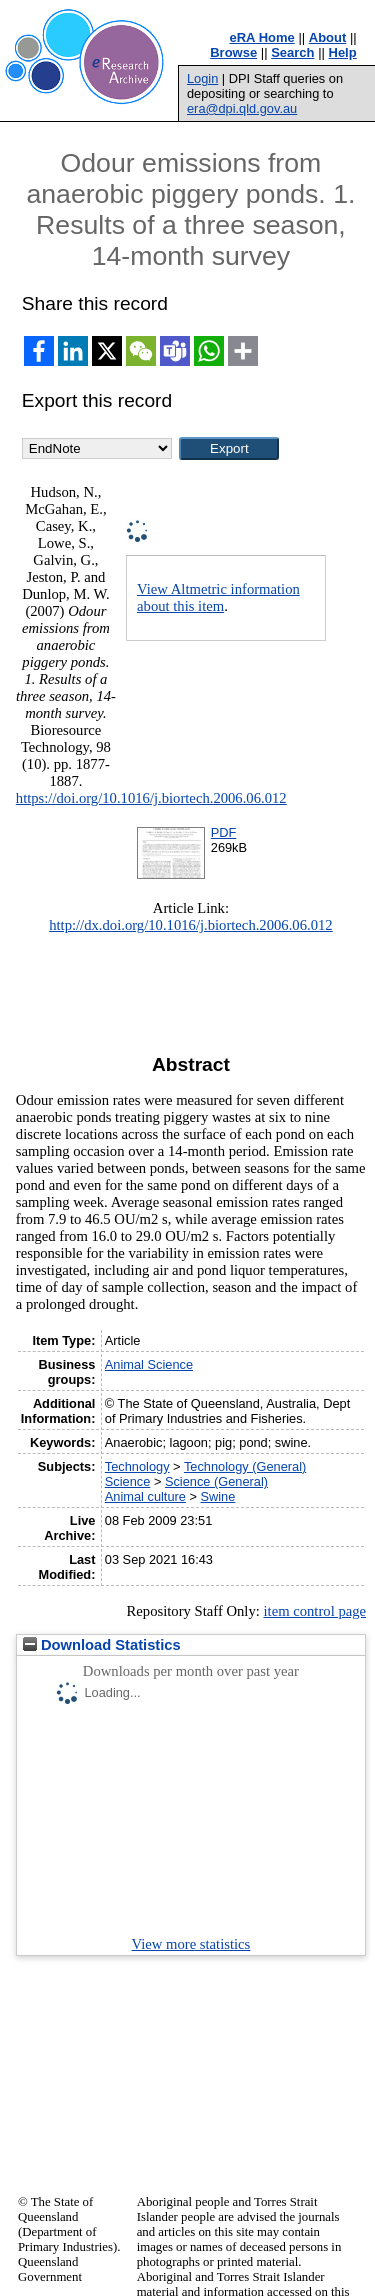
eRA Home (262, 37)
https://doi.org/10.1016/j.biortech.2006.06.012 (151, 798)
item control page (314, 1611)
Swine (218, 1496)
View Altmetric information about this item (218, 597)
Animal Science (149, 1364)
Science (128, 1481)
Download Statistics (102, 1645)
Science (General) (216, 1481)
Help (343, 52)
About (328, 37)
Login (202, 78)
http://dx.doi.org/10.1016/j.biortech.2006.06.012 (190, 925)
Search (292, 52)
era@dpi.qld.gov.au (242, 108)
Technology (137, 1466)
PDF (224, 832)
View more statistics (191, 1944)
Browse (233, 52)
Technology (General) (245, 1466)
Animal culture (145, 1496)
